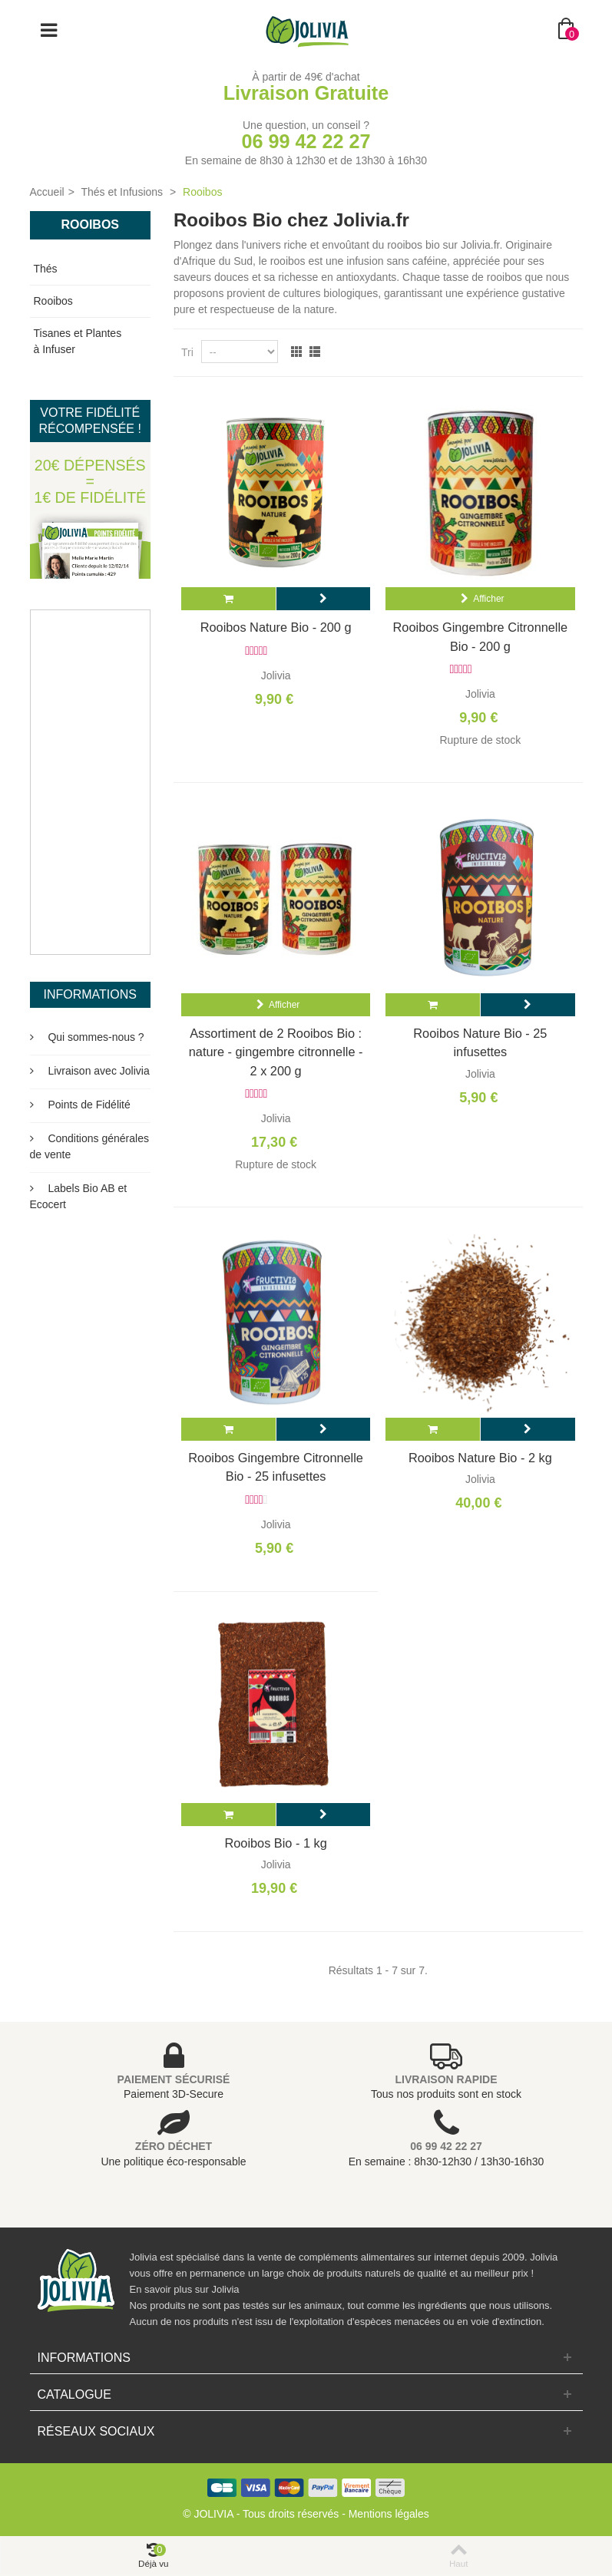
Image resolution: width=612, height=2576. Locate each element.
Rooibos (53, 301)
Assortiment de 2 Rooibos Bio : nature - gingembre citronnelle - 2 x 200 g (276, 1052)
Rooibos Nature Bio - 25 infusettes (480, 1042)
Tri (187, 352)
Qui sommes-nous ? (94, 1037)
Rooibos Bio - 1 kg (275, 1843)
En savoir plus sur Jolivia (185, 2289)
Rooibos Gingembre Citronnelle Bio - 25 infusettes (275, 1467)
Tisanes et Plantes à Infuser (78, 341)
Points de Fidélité (88, 1104)
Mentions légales (389, 2514)
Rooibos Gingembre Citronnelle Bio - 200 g (480, 636)
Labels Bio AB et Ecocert (78, 1196)
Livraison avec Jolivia (97, 1071)
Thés (46, 269)
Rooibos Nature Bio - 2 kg (480, 1458)
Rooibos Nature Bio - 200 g (276, 627)
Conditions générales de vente (89, 1146)
